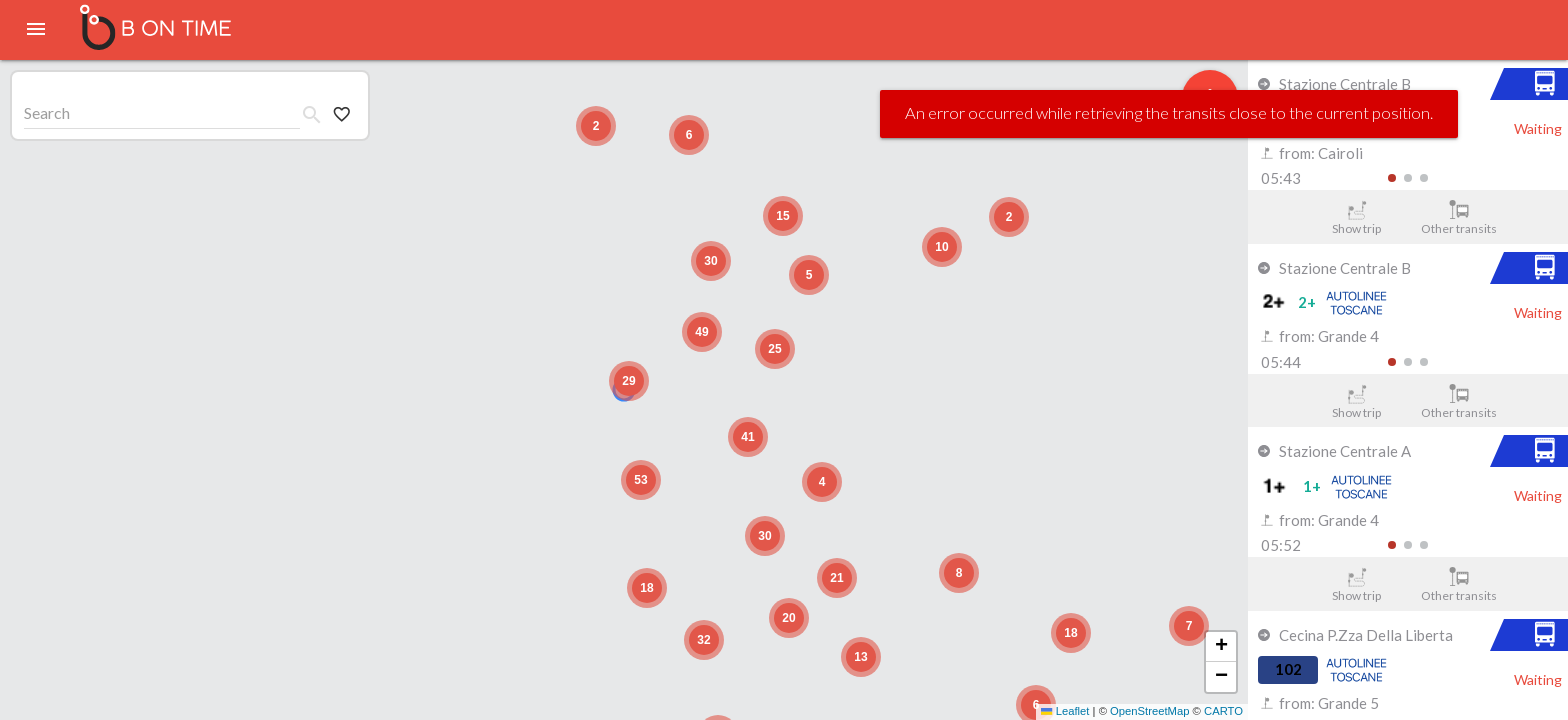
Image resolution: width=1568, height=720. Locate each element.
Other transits (1459, 218)
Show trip (1356, 218)
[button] (1189, 626)
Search (47, 112)
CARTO (1223, 711)
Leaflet (1065, 711)
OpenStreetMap (1149, 711)
